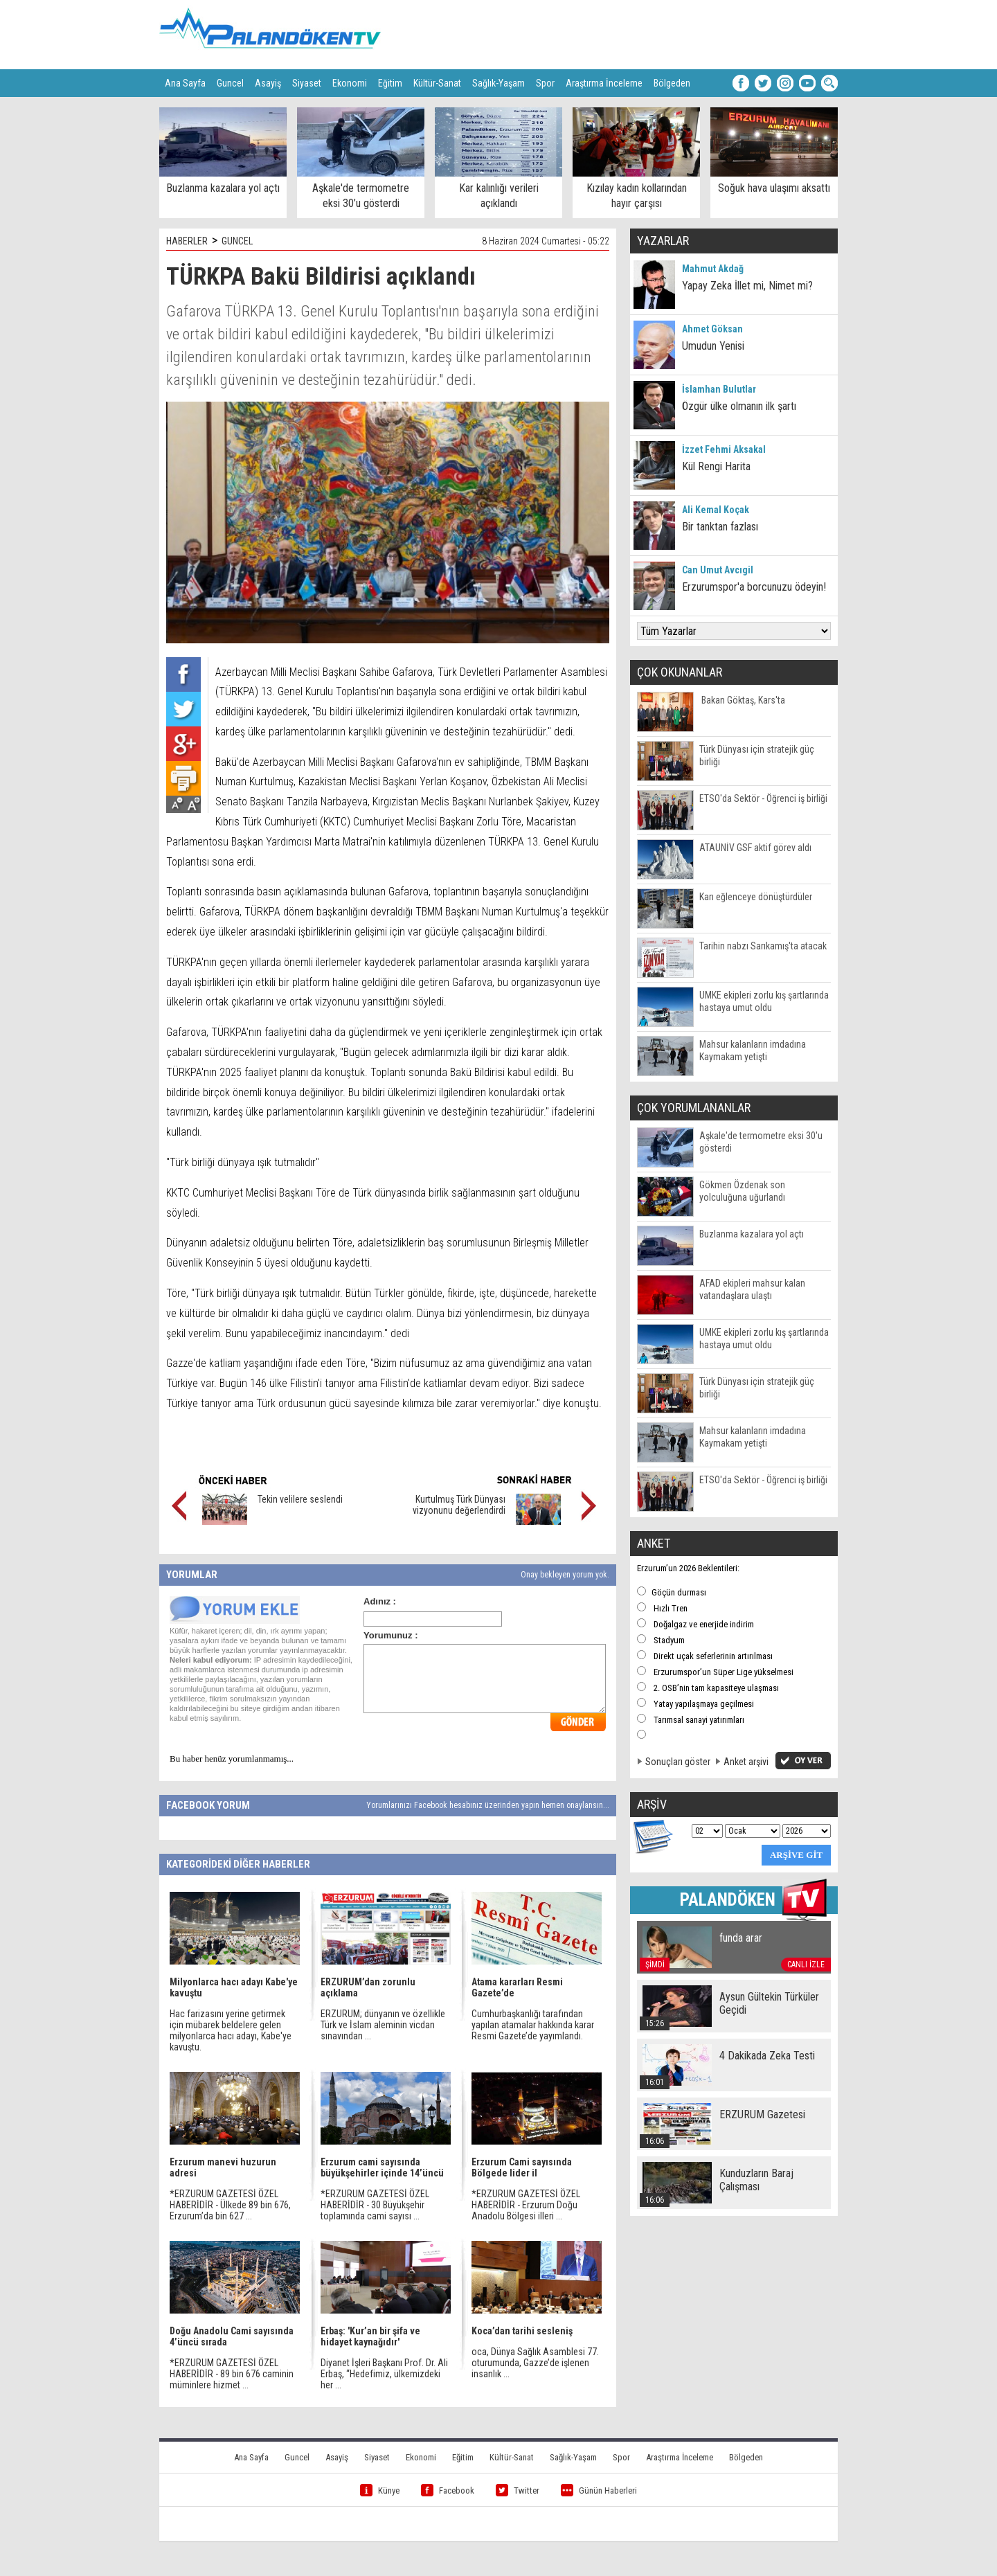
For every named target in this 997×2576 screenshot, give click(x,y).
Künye (379, 2490)
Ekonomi (349, 83)
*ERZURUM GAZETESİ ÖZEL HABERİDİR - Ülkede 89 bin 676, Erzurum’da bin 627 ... (230, 2204)
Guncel (230, 83)
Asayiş (268, 83)
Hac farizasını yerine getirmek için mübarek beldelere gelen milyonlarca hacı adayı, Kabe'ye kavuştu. (230, 2030)
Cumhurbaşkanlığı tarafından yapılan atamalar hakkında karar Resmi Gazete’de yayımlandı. (532, 2024)
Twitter (517, 2490)
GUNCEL (237, 241)
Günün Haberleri (599, 2490)
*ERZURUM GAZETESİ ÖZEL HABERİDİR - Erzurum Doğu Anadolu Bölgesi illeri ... (525, 2204)
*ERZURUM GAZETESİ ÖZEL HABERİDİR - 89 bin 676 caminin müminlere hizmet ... (232, 2373)
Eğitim (390, 83)
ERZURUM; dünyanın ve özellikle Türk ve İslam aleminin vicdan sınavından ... (383, 2024)
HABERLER (187, 241)
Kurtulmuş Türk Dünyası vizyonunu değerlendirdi (459, 1505)
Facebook (447, 2490)
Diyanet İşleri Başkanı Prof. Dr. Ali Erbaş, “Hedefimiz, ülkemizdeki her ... (384, 2373)
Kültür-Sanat (437, 83)
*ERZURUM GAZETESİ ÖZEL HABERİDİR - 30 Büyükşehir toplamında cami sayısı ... (375, 2204)
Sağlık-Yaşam (498, 83)
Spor (545, 83)
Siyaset (306, 83)
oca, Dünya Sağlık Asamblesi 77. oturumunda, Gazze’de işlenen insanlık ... (535, 2362)
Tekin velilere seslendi (300, 1499)
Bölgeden (672, 83)
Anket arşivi (746, 1761)
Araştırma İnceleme (604, 83)
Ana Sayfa (185, 83)
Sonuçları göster (677, 1761)
